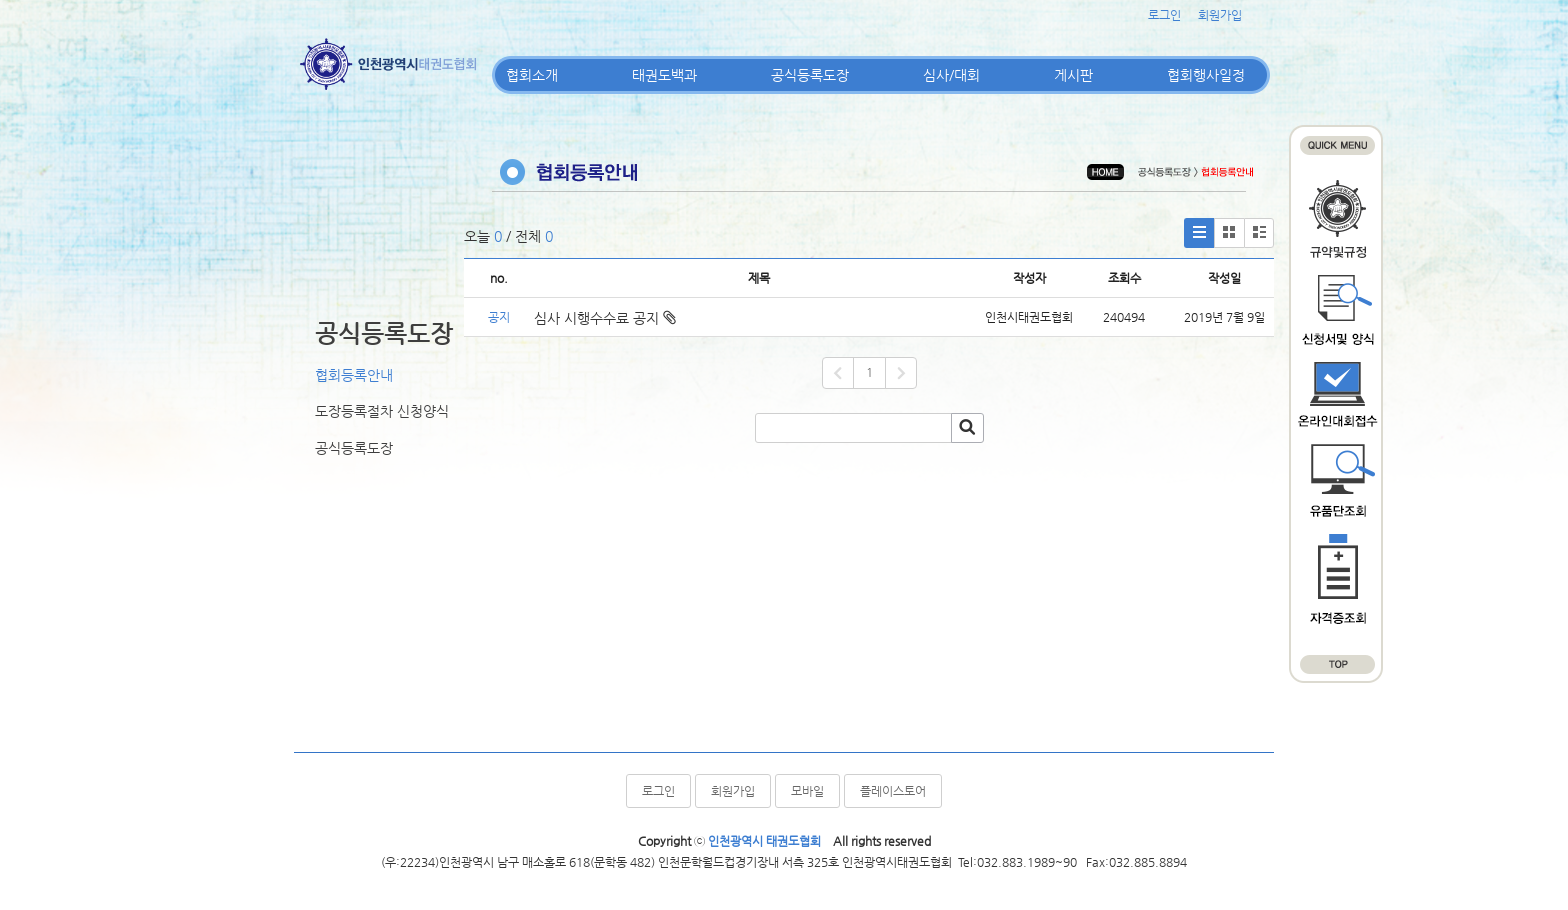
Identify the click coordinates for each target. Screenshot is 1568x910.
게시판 (1073, 75)
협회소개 (532, 75)
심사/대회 (951, 75)
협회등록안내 (354, 375)
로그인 (1164, 15)
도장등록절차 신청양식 (382, 411)
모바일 (807, 791)
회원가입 (1220, 15)
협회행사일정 (1206, 75)
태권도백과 (664, 75)
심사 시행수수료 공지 (605, 318)
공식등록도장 (810, 75)
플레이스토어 (893, 791)
